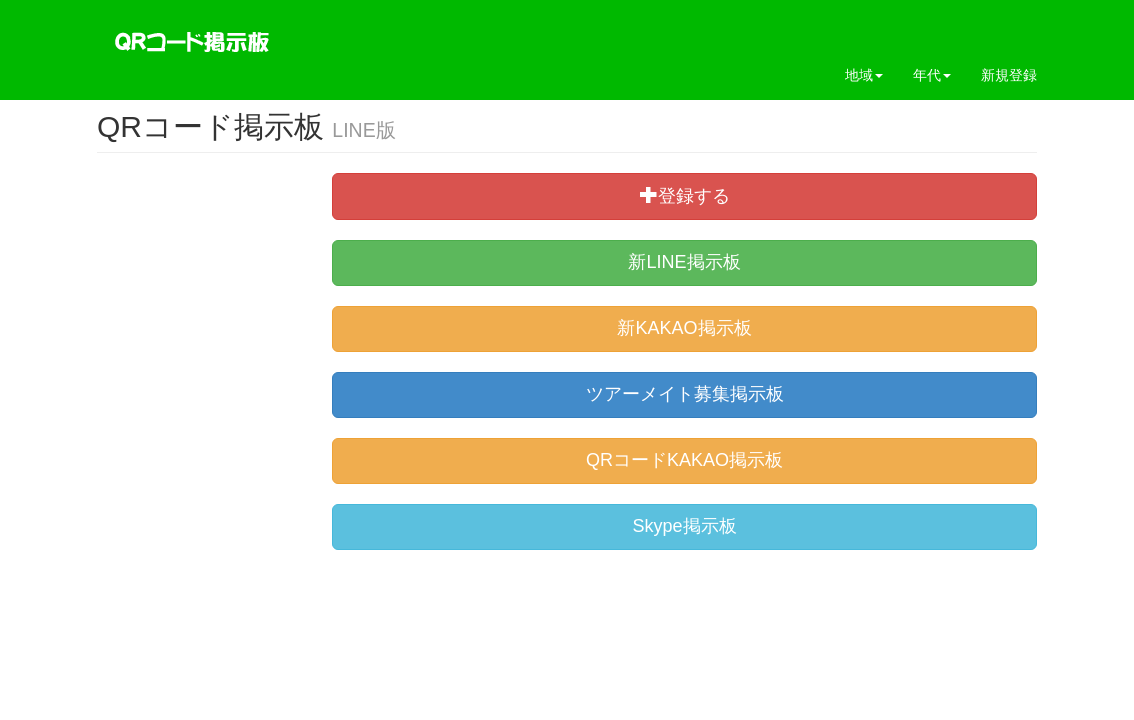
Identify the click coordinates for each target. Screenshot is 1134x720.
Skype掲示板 (684, 526)
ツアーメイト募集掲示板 (685, 394)
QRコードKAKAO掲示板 (684, 460)
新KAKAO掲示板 (684, 328)
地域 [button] (864, 75)
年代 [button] (932, 75)
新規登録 (1009, 75)
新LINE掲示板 (684, 262)
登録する (685, 195)
